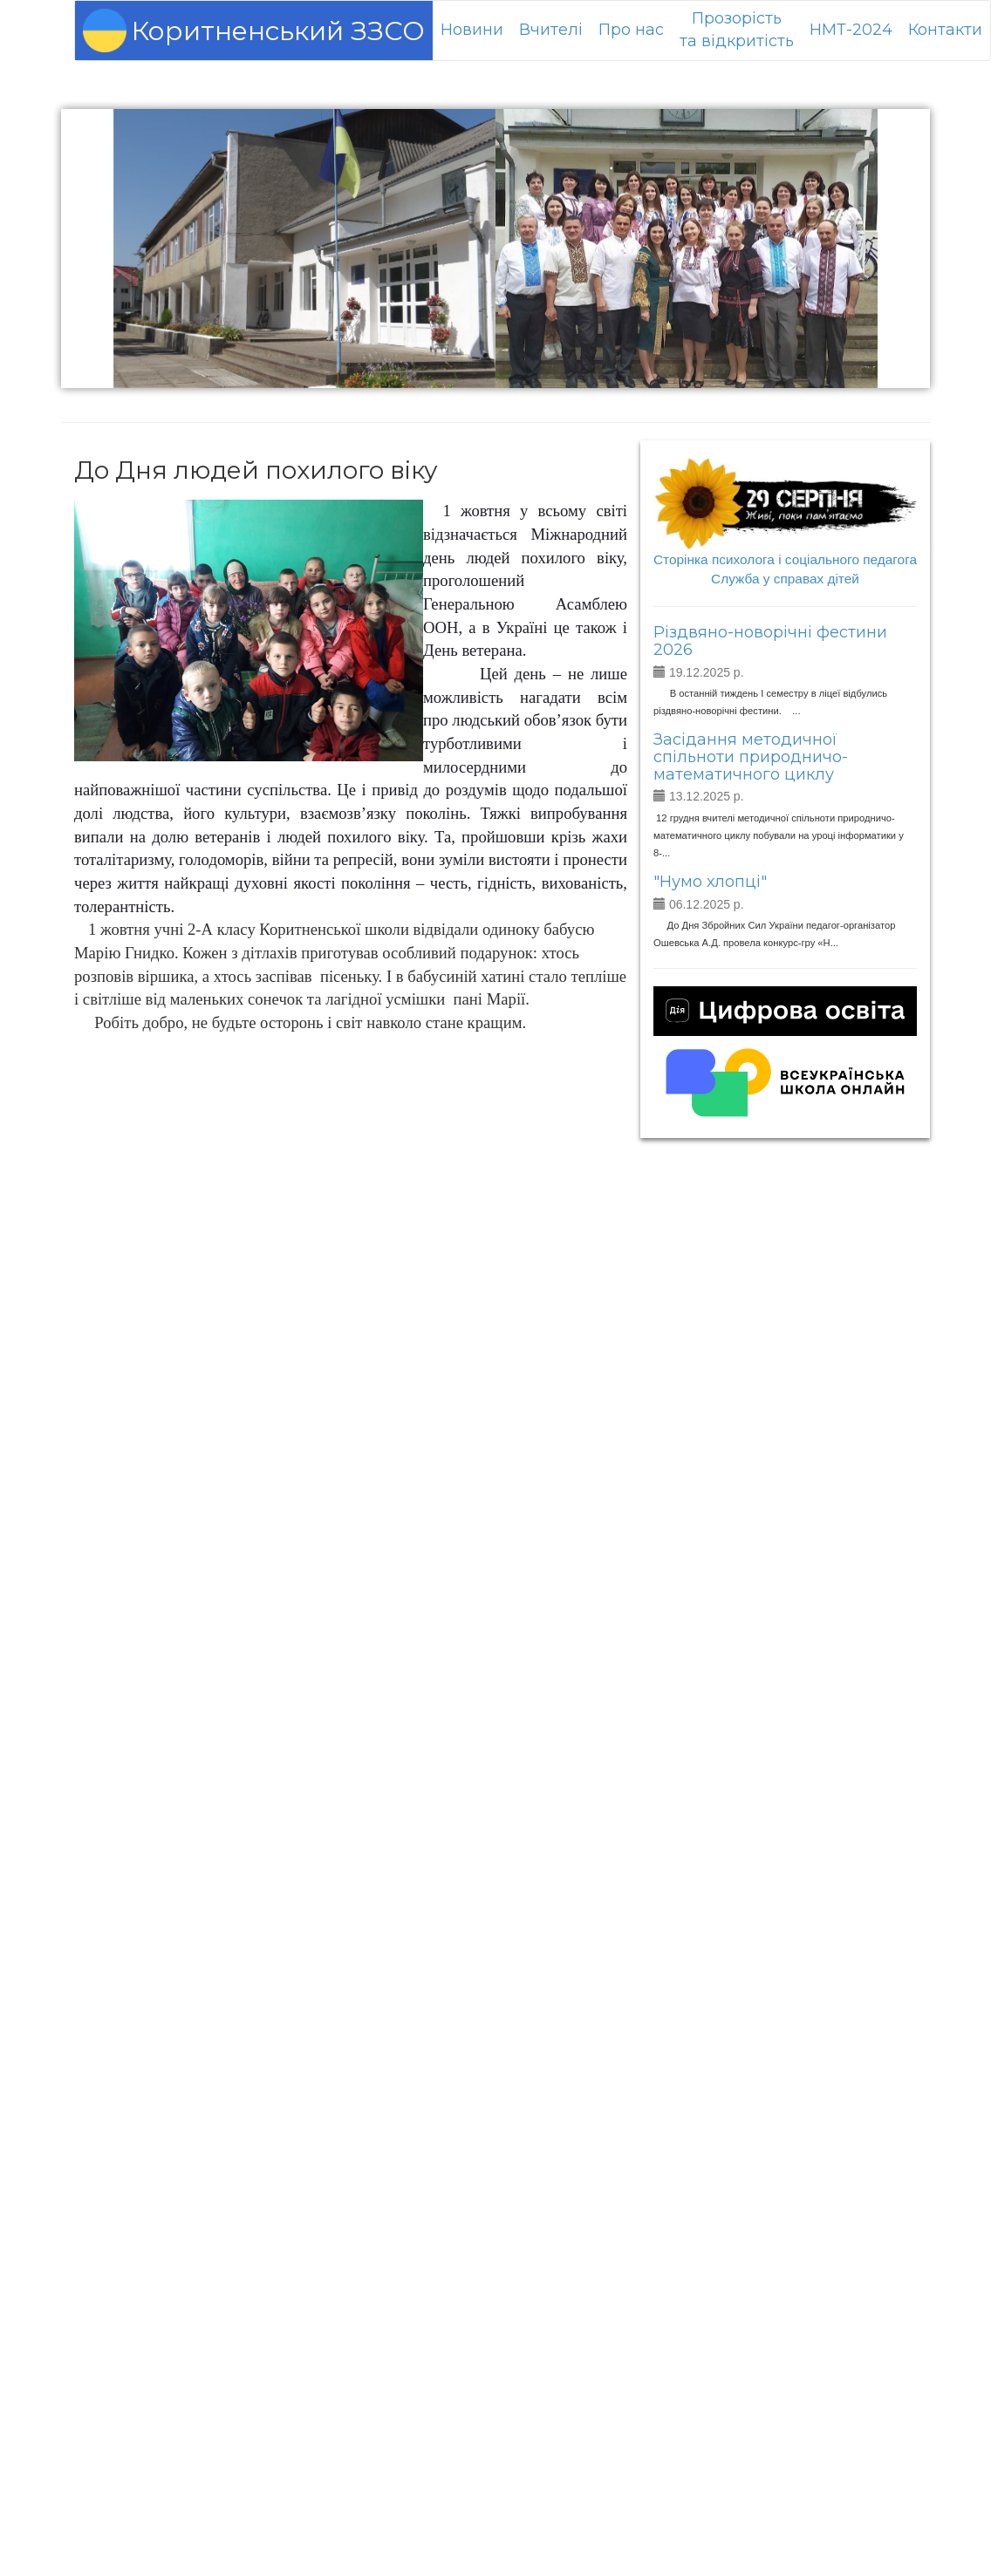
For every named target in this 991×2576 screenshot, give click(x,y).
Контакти (945, 29)
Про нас (631, 29)
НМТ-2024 (851, 29)
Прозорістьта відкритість (737, 30)
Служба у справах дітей (785, 578)
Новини (472, 29)
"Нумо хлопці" (710, 881)
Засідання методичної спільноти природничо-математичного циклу (750, 757)
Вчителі (551, 29)
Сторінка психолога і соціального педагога (785, 559)
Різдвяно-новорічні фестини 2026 (770, 641)
